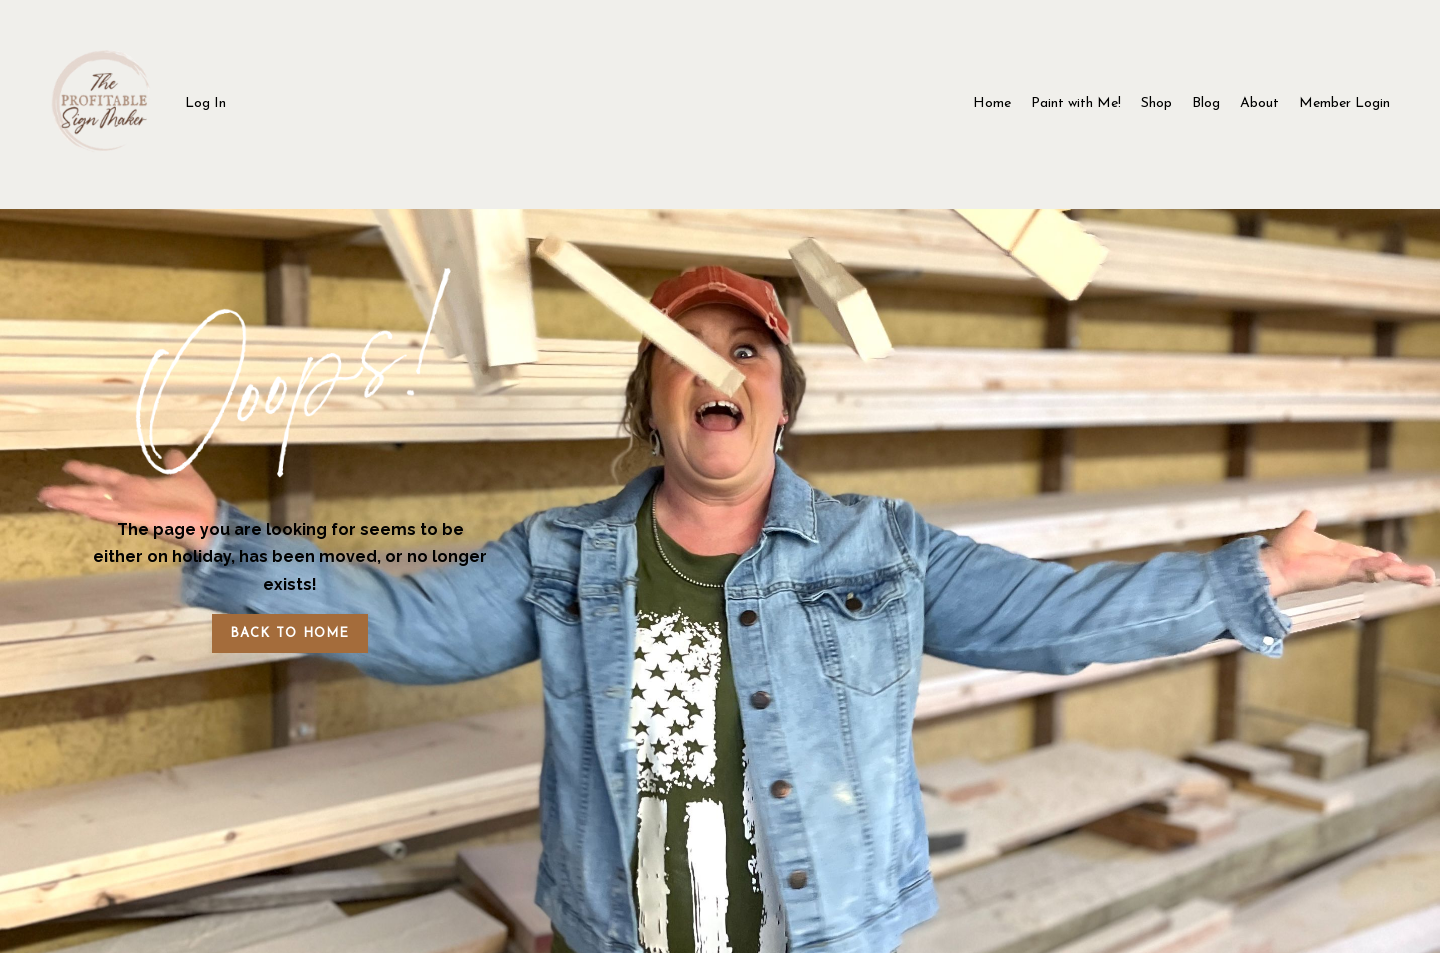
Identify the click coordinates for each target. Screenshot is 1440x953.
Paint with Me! (1076, 103)
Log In (205, 103)
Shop (1156, 103)
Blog (1206, 103)
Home (992, 103)
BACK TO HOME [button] (290, 633)
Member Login (1344, 103)
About (1259, 103)
